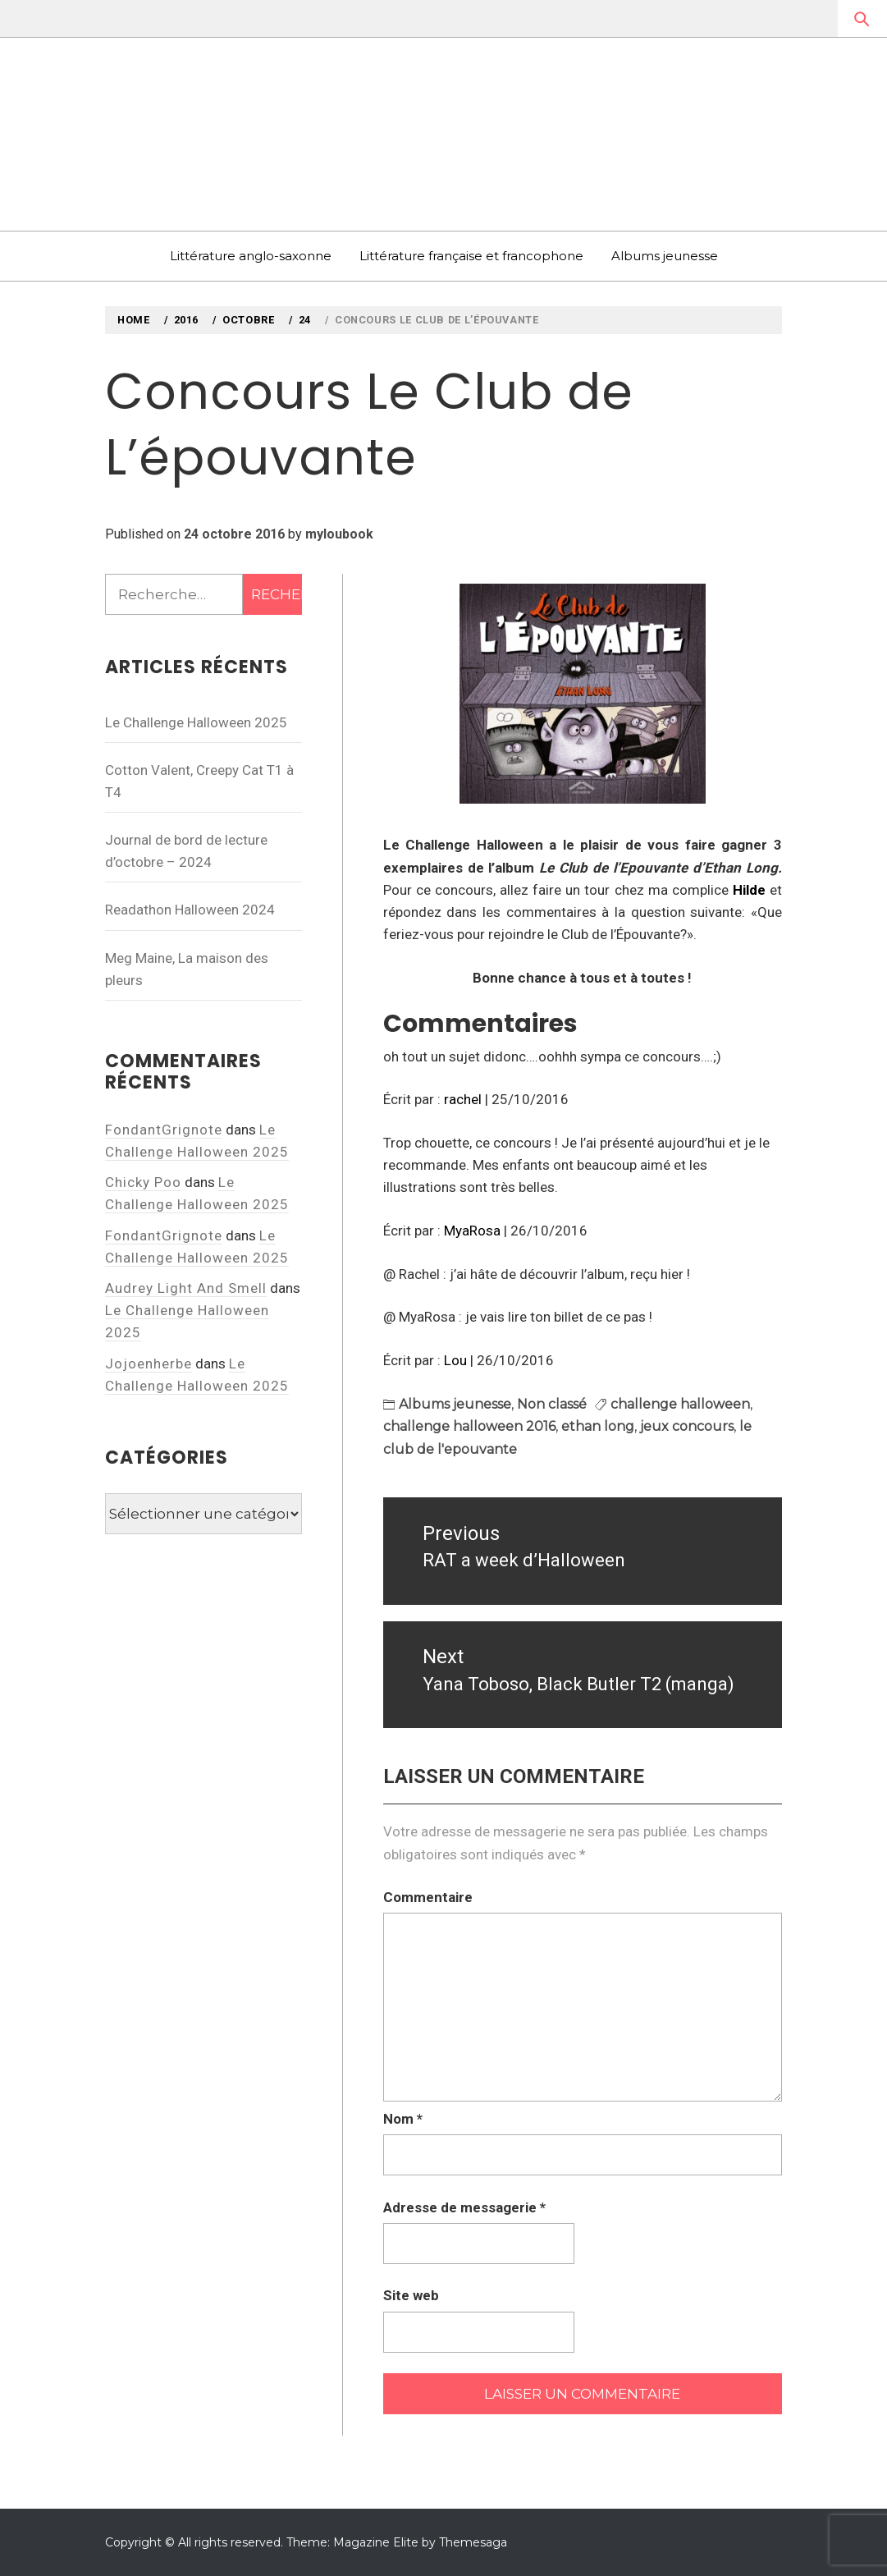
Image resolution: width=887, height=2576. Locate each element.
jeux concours (687, 1426)
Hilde (749, 890)
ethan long (597, 1426)
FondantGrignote (163, 1129)
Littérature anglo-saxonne (250, 256)
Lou (455, 1360)
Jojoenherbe (148, 1363)
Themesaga (473, 2542)
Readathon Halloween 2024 (190, 909)
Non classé (552, 1404)
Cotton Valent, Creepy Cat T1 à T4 (199, 781)
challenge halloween (680, 1404)
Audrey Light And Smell (186, 1288)
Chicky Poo (143, 1182)
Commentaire (428, 1897)
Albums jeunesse (664, 256)
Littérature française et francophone (471, 256)
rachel (463, 1099)
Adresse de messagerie (464, 2207)
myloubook (339, 534)
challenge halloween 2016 (469, 1426)
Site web (411, 2295)
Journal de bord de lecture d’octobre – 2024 (186, 851)
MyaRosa (472, 1230)
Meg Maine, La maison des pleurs (186, 969)
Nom (403, 2119)
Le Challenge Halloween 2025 (196, 722)
